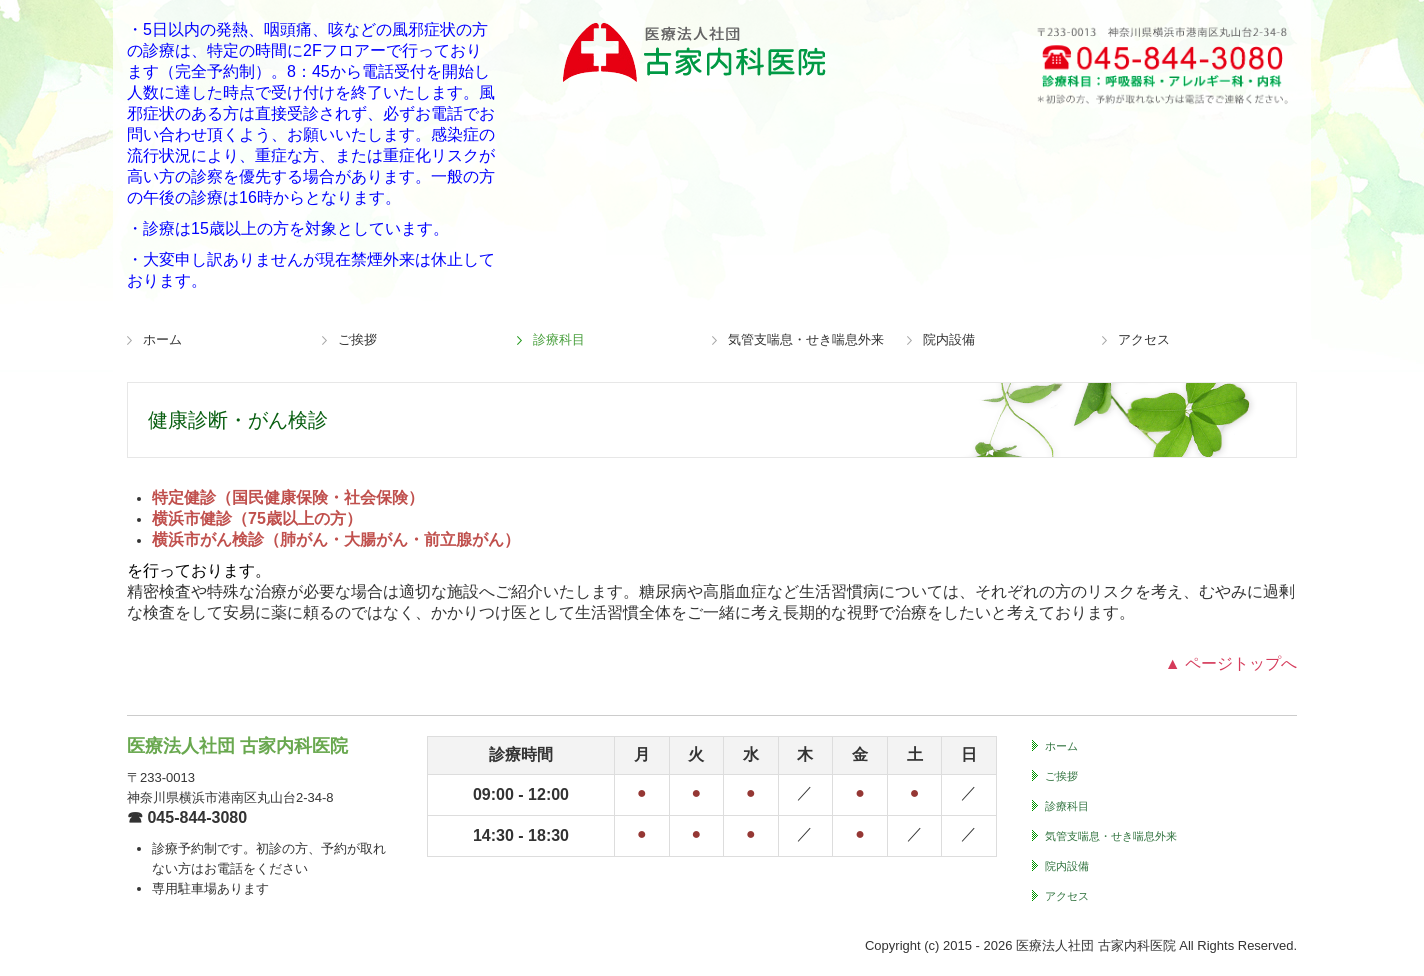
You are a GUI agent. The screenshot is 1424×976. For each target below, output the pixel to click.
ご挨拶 (357, 339)
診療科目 (559, 339)
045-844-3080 (197, 817)
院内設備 (949, 339)
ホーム (162, 339)
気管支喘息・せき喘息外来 (806, 339)
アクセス (1144, 339)
